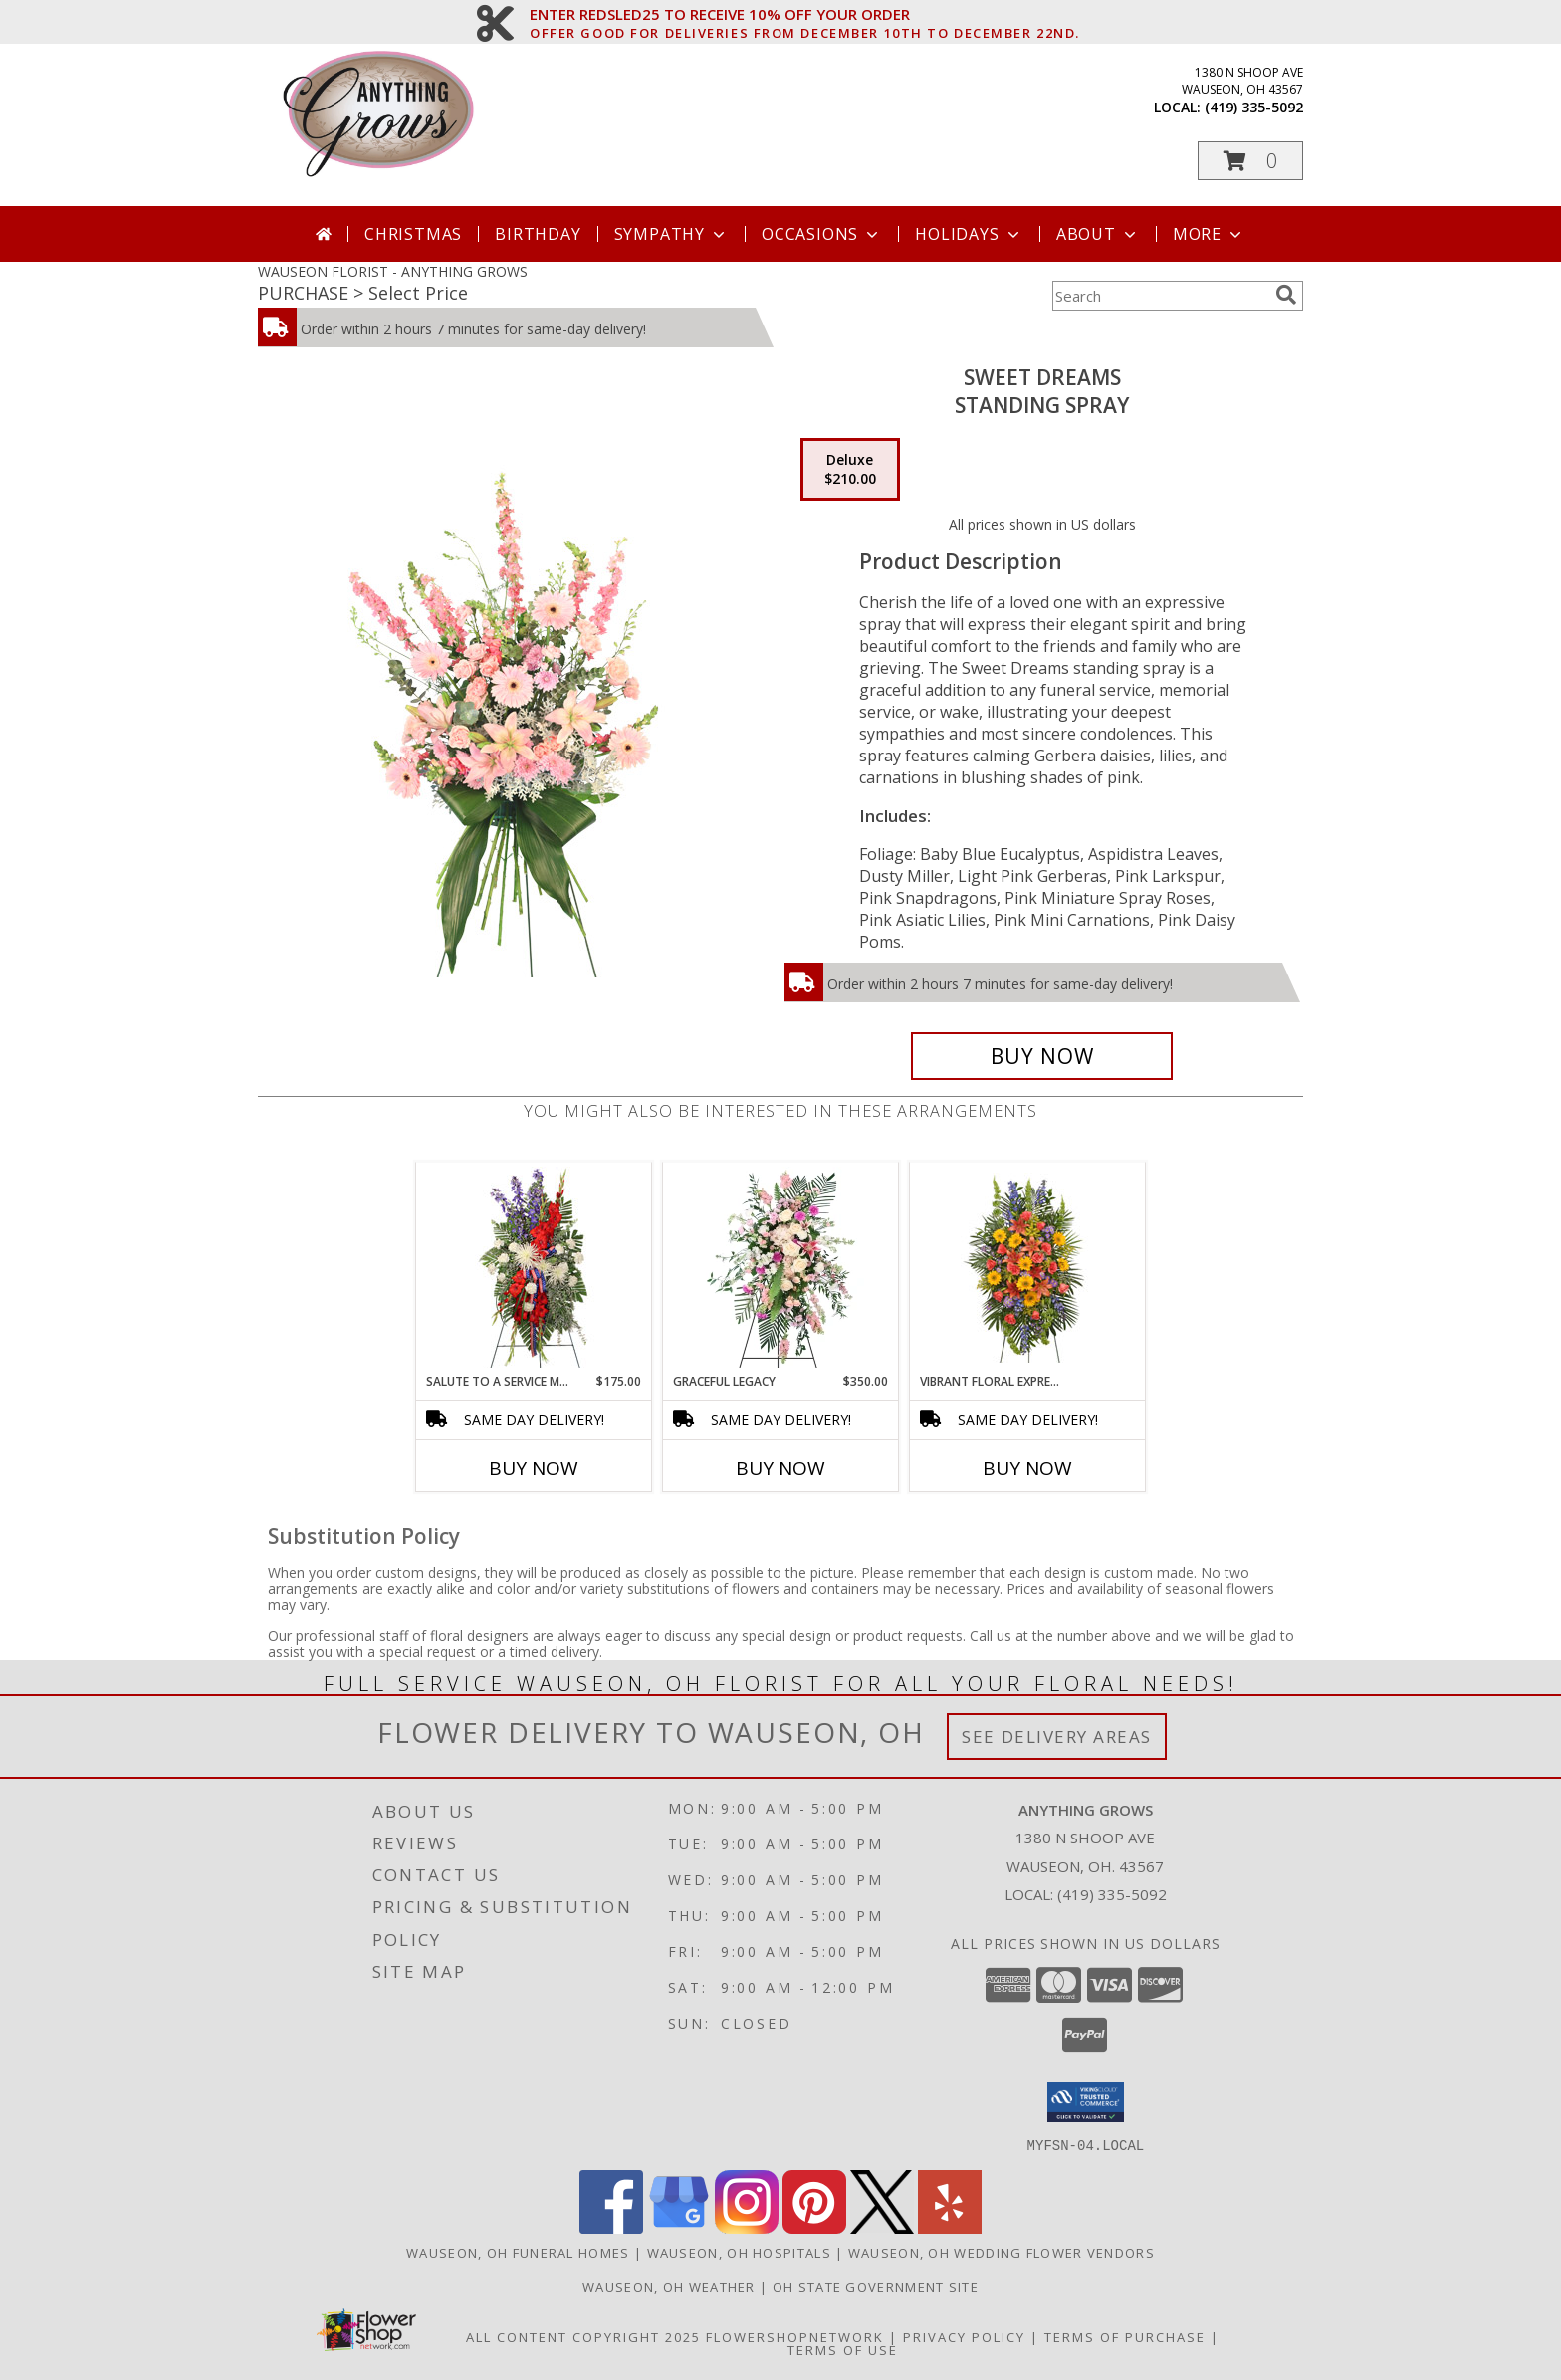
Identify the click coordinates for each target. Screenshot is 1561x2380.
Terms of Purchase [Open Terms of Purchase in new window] (1125, 2336)
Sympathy (671, 234)
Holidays (968, 234)
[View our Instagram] (747, 2227)
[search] (1286, 295)
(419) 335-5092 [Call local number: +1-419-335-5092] (1254, 107)
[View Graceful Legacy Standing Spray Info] (781, 1267)
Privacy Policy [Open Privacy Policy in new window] (964, 2336)
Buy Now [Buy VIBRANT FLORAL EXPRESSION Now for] (1027, 1468)
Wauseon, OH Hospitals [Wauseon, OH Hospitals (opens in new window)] (739, 2252)
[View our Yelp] (950, 2227)
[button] (1250, 160)
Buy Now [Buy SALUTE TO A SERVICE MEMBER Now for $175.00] (533, 1468)
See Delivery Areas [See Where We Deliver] (1057, 1736)
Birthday (537, 234)
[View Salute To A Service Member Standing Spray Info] (534, 1267)
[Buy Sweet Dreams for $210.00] (1042, 1056)
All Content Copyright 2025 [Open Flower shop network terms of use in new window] (583, 2336)
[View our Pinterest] (814, 2227)
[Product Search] (1159, 296)
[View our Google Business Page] (679, 2227)
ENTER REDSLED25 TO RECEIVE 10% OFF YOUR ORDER (805, 15)
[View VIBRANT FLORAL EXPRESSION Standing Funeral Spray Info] (1028, 1268)
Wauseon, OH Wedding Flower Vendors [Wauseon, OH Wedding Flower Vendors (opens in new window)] (1001, 2252)
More (1209, 234)
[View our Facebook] (611, 2227)
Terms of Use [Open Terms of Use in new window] (842, 2349)
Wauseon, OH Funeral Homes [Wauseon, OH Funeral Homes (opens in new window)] (518, 2252)
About (1098, 234)
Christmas (413, 234)
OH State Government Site (876, 2286)
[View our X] (882, 2227)
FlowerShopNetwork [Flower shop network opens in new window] (795, 2336)
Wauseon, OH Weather (669, 2286)
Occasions (822, 234)
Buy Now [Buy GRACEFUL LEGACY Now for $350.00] (780, 1468)
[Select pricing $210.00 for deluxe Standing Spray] (850, 470)
